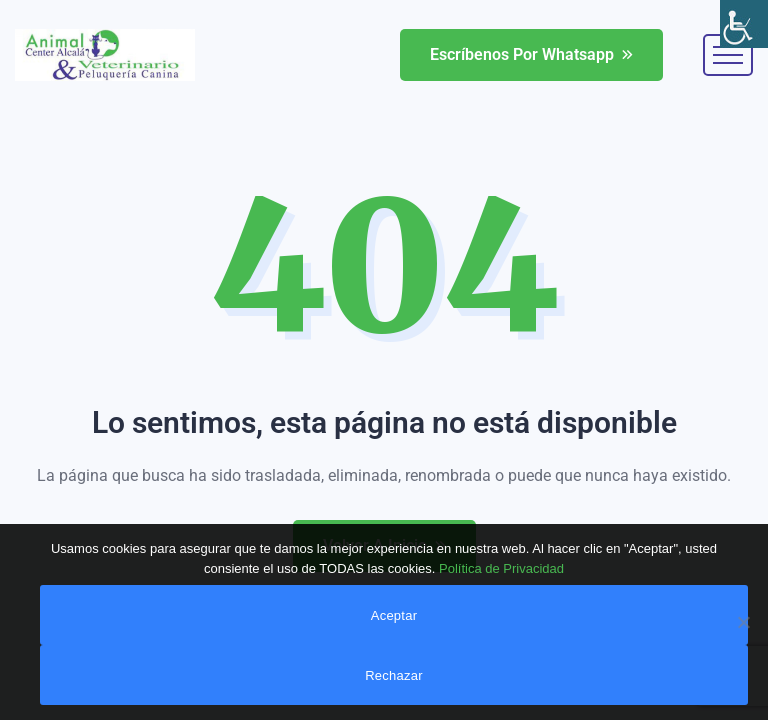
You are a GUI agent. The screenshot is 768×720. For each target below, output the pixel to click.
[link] (744, 24)
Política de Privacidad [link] (501, 568)
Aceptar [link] (394, 615)
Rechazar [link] (394, 675)
